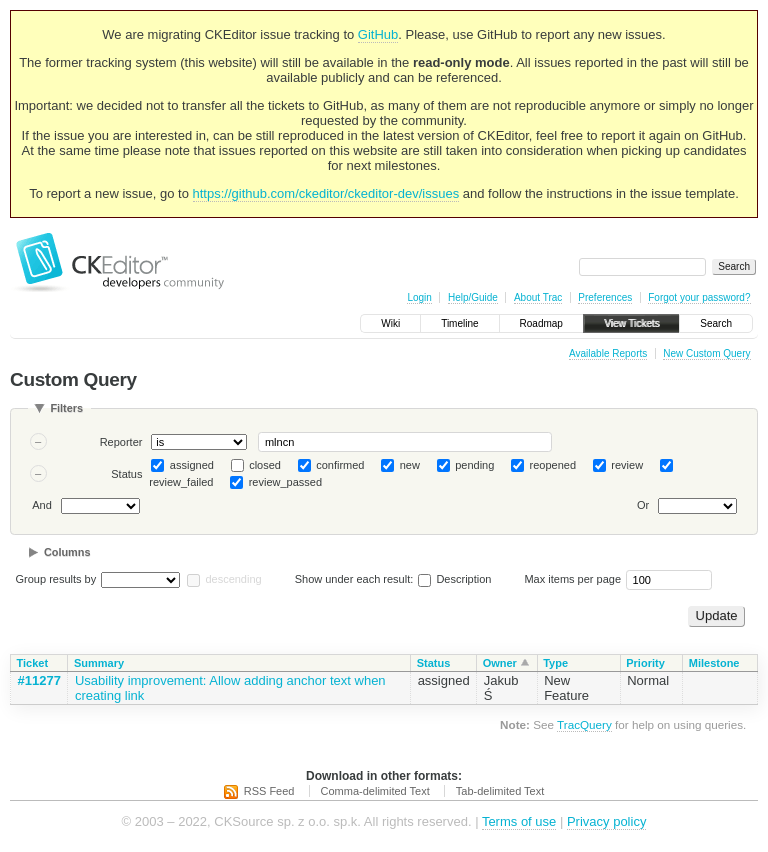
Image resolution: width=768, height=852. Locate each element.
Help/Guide (473, 297)
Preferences (605, 297)
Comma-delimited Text (375, 791)
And (42, 506)
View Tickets (631, 323)
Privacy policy (606, 821)
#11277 (39, 680)
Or (643, 506)
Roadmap (541, 323)
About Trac (538, 297)
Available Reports (608, 353)
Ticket (33, 663)
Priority (645, 663)
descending (233, 579)
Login (419, 297)
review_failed (181, 482)
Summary (99, 663)
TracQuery (584, 724)
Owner (500, 663)
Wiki (390, 323)
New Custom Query (706, 353)
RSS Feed (269, 791)
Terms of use (519, 821)
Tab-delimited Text (500, 791)
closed (265, 465)
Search (716, 323)
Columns (67, 552)
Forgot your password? (699, 297)
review (627, 465)
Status (126, 474)
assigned (192, 465)
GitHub (378, 34)
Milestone (714, 663)
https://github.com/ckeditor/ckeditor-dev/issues (326, 193)
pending (474, 465)
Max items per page (572, 579)
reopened (553, 465)
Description (454, 579)
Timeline (459, 323)
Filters (66, 408)
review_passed (285, 482)
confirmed (340, 465)
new (410, 465)
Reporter (121, 442)
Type (555, 663)
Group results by (56, 579)
